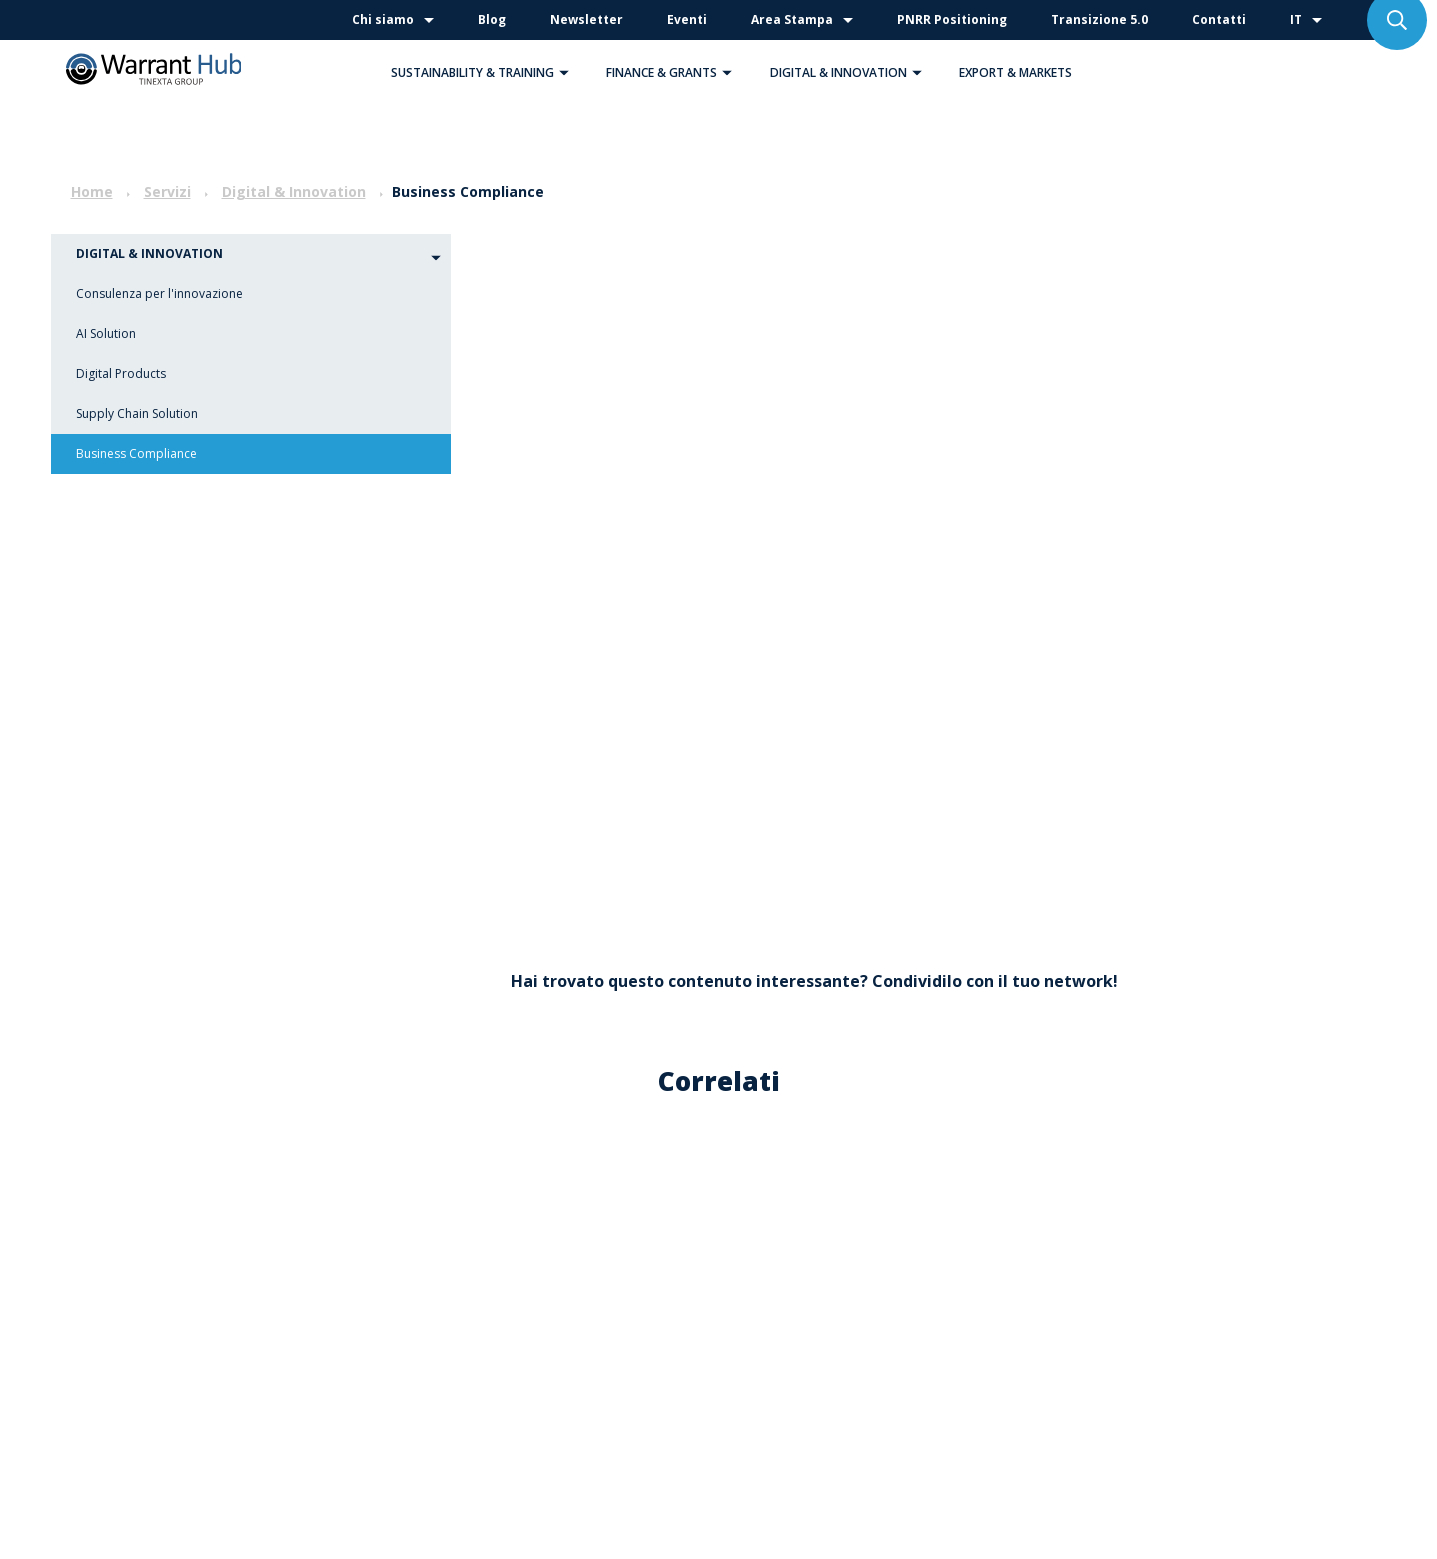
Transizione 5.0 (1099, 19)
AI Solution (106, 333)
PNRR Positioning (952, 19)
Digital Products (121, 373)
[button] (564, 72)
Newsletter (586, 19)
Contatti (1219, 19)
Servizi (167, 191)
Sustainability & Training (485, 72)
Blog (492, 19)
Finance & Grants (674, 72)
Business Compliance (136, 453)
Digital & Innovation (851, 72)
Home (92, 191)
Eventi (687, 19)
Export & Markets (1015, 72)
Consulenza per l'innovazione (159, 293)
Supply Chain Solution (137, 413)
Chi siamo (383, 19)
